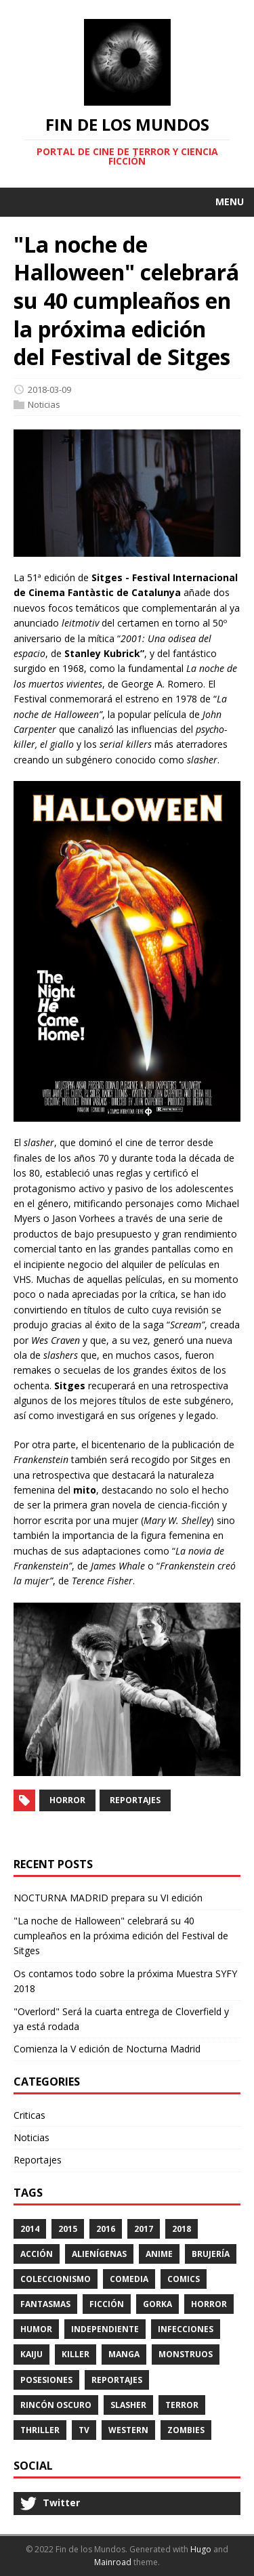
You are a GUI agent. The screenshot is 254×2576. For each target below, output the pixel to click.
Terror (181, 2405)
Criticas (29, 2115)
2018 (181, 2229)
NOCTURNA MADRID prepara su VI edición (108, 1897)
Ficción (106, 2304)
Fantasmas (45, 2304)
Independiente (105, 2329)
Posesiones (46, 2380)
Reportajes (135, 1800)
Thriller (40, 2430)
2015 (67, 2229)
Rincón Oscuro (55, 2405)
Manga (124, 2354)
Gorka (157, 2304)
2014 (29, 2229)
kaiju (31, 2354)
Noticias (44, 404)
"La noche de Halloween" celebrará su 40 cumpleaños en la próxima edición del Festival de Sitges (121, 1936)
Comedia (129, 2279)
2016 (105, 2229)
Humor (36, 2329)
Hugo (200, 2549)
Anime (159, 2254)
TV (84, 2430)
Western (128, 2430)
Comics (183, 2279)
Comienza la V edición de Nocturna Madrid (107, 2048)
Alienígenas (99, 2254)
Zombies (186, 2430)
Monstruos (185, 2354)
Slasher (128, 2405)
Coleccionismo (55, 2279)
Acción (36, 2254)
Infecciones (185, 2329)
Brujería (211, 2254)
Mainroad (112, 2562)
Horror (67, 1800)
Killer (75, 2354)
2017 (143, 2229)
